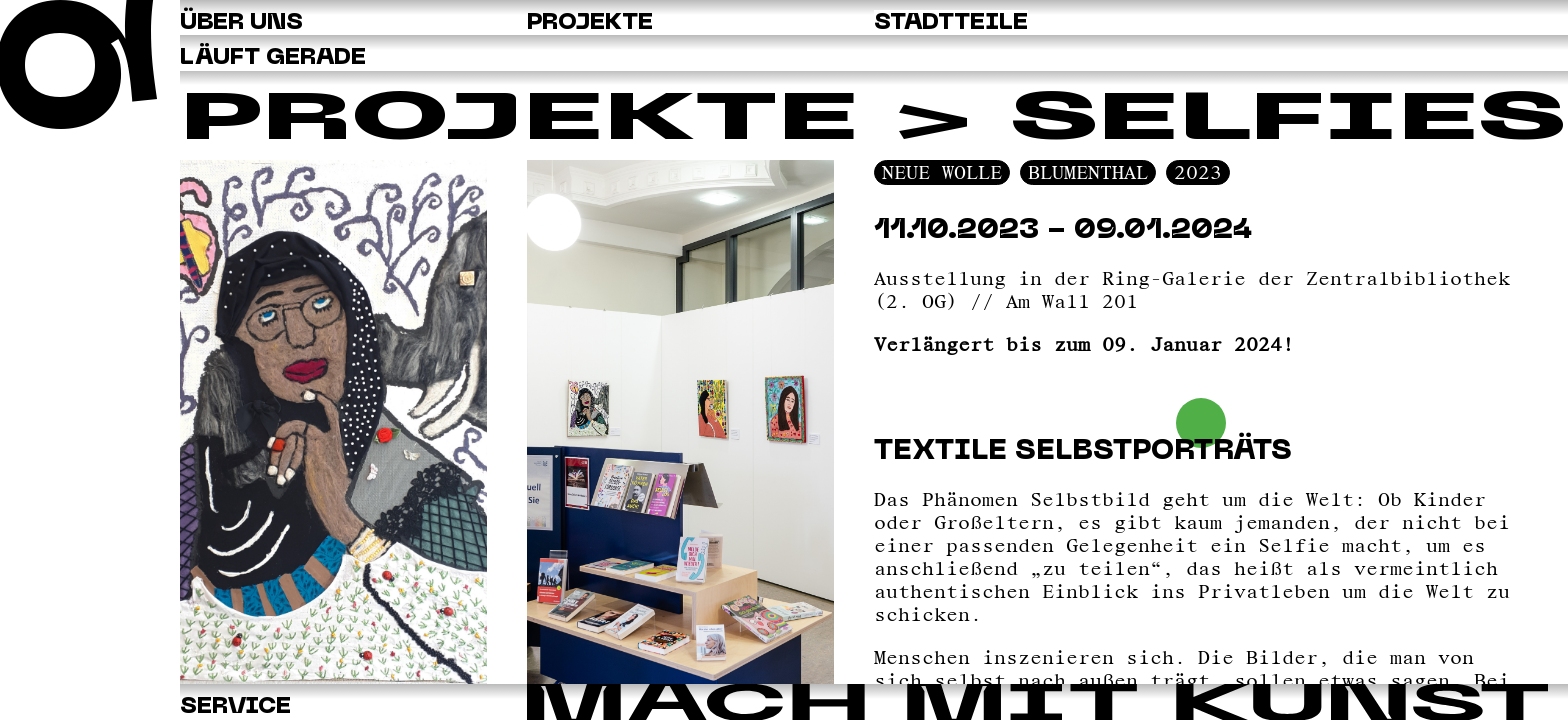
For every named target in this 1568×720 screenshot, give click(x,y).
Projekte (519, 122)
